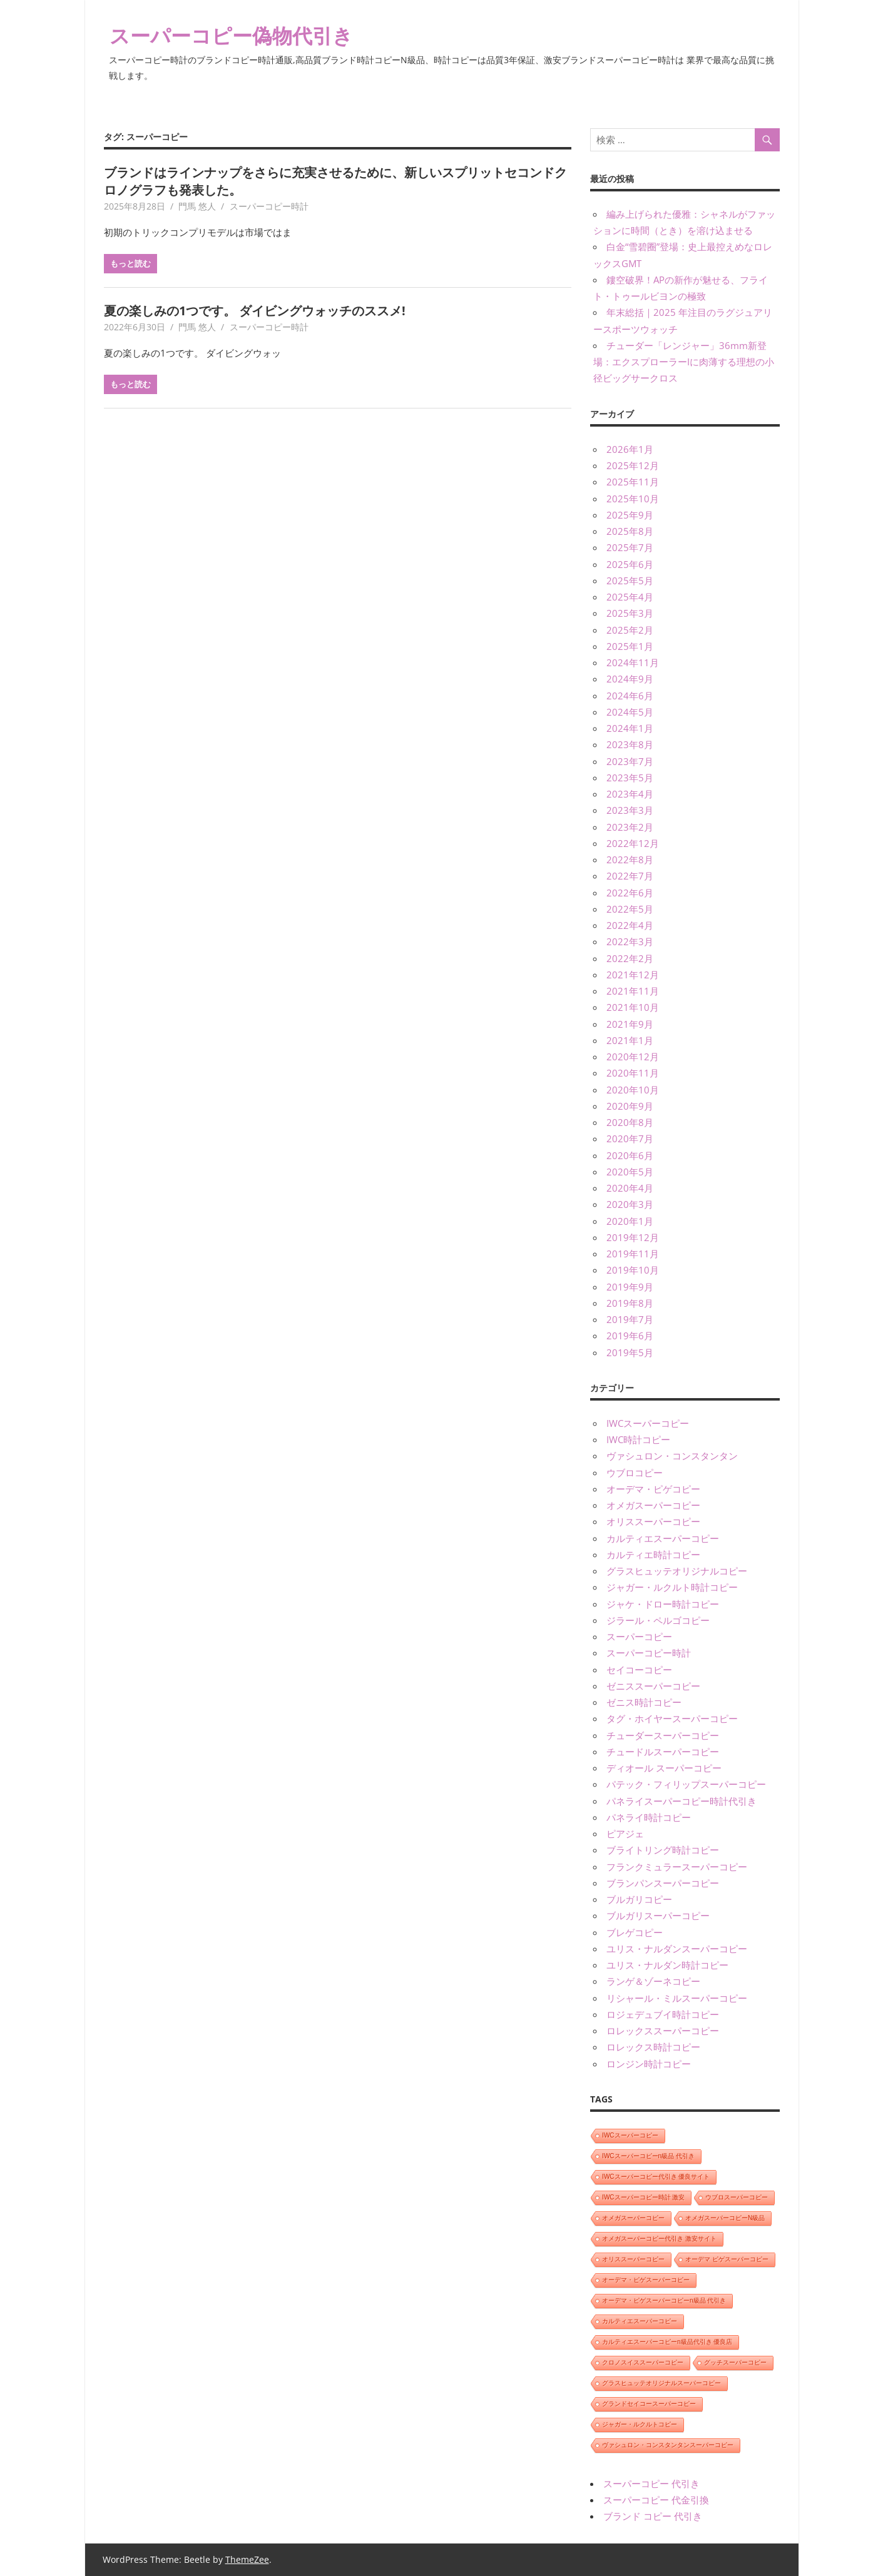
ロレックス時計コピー (653, 2047)
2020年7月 (629, 1138)
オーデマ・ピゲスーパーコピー (646, 2279)
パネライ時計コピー (648, 1817)
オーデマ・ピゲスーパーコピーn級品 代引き (664, 2300)
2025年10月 (632, 498)
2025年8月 (629, 531)
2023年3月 (629, 810)
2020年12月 (632, 1056)
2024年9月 (629, 678)
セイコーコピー (639, 1669)
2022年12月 (632, 843)
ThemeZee (247, 2559)
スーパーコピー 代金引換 (656, 2499)
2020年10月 (632, 1089)
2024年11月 (632, 662)
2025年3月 (629, 613)
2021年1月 (629, 1040)
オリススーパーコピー (653, 1521)
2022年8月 (629, 859)
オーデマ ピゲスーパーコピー (726, 2259)
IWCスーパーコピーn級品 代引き (648, 2156)
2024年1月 (629, 728)
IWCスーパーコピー (647, 1423)
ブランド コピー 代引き (652, 2516)
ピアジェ (625, 1833)
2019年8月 (629, 1303)
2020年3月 (629, 1204)
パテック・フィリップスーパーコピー (686, 1784)
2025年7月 (629, 547)
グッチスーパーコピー (735, 2362)
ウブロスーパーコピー (736, 2197)
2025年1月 (629, 646)
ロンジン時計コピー (648, 2063)
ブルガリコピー (639, 1899)
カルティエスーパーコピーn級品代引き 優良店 (667, 2341)
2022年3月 (629, 941)
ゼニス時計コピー (643, 1702)
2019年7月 (629, 1319)
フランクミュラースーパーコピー (676, 1866)
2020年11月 (632, 1073)
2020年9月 (629, 1106)
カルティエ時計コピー (653, 1554)
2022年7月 (629, 876)
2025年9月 (629, 515)
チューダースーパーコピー (662, 1735)
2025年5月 (629, 580)
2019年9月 (629, 1286)
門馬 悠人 (197, 206)
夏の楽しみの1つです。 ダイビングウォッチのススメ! (255, 310)
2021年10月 (632, 1007)
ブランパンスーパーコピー (662, 1883)
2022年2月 (629, 958)
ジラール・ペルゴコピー (658, 1620)
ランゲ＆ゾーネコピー (653, 1981)
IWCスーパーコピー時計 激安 (643, 2197)
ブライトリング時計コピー (662, 1849)
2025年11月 (632, 481)
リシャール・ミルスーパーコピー (676, 1998)
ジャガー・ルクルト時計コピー (672, 1587)
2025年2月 (629, 630)
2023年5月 (629, 777)
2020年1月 (629, 1221)
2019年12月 (632, 1237)
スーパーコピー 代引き (651, 2483)
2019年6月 (629, 1335)
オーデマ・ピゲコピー (653, 1489)
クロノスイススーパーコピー (642, 2362)
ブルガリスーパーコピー (658, 1915)
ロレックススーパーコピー (662, 2030)
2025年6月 (629, 564)
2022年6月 (629, 892)
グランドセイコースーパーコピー (649, 2403)
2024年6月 (629, 695)
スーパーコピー (639, 1636)
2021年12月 (632, 974)
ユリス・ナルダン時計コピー (667, 1965)
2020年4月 (629, 1188)
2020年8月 (629, 1122)
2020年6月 (629, 1155)
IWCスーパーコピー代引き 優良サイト (656, 2176)
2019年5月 (629, 1352)
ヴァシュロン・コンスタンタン (672, 1455)
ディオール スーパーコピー (664, 1768)
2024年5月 (629, 712)
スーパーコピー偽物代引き (231, 35)
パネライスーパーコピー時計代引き (681, 1801)
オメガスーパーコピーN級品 (725, 2217)
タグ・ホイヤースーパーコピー (672, 1718)
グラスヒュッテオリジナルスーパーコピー (661, 2383)
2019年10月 (632, 1270)
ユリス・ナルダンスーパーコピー (676, 1948)
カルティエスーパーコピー (662, 1538)
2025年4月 (629, 597)
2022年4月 (629, 925)
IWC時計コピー (638, 1439)
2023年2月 (629, 827)
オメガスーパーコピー (653, 1505)
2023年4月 (629, 794)
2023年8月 (629, 744)
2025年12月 (632, 465)
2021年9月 (629, 1024)
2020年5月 (629, 1171)
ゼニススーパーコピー (653, 1686)
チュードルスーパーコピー (662, 1751)
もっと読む (130, 263)
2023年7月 (629, 761)
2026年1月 (629, 449)
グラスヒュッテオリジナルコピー (676, 1570)
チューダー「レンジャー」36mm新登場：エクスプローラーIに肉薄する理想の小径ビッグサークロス (683, 362)
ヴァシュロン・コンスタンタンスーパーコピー (667, 2445)
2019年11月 (632, 1253)
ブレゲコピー (634, 1932)
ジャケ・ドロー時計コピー (662, 1604)
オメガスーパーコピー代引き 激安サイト (659, 2238)
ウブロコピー (634, 1472)
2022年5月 (629, 909)
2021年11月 (632, 991)
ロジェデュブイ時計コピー (662, 2014)
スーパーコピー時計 (269, 206)
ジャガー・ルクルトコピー (639, 2424)
